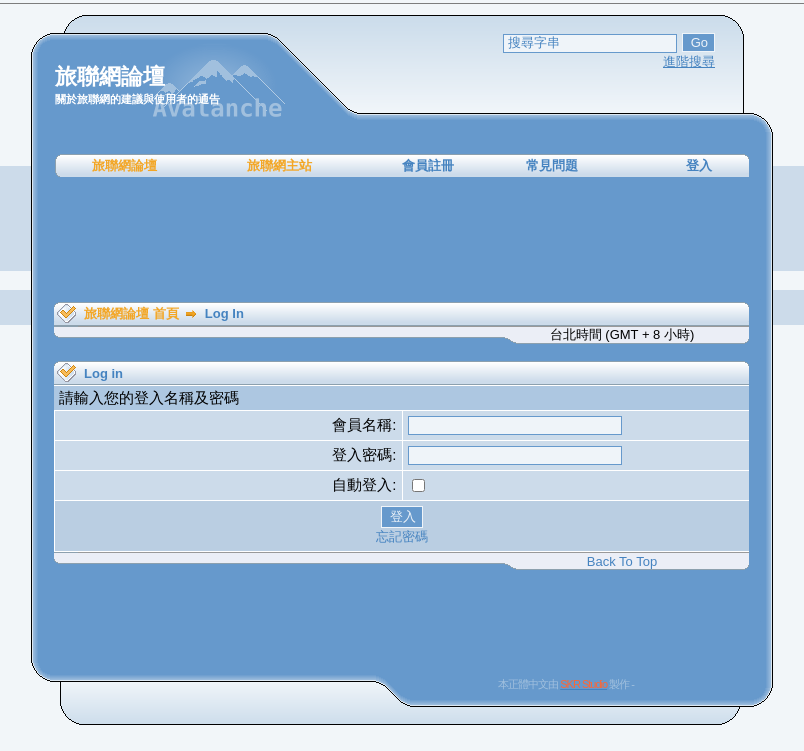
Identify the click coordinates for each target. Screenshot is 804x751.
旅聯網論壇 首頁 (131, 313)
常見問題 (552, 165)
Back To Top (622, 561)
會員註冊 (428, 165)
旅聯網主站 (279, 165)
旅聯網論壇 (124, 165)
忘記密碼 (402, 536)
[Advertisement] (402, 240)
